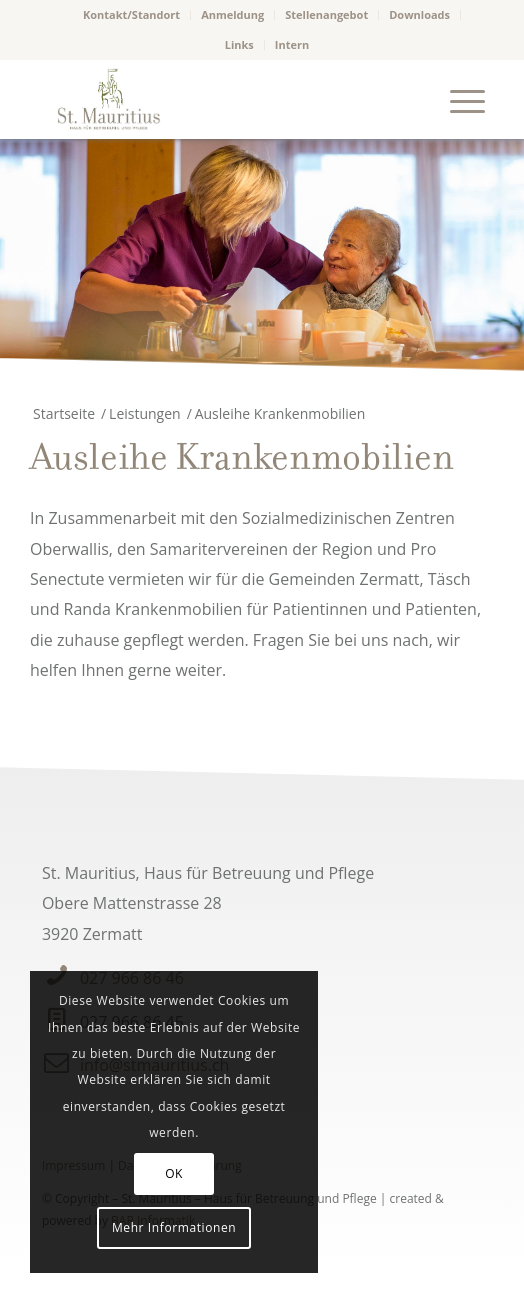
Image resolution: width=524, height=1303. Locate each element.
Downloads (419, 14)
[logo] (217, 99)
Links (239, 44)
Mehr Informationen (174, 1227)
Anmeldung (232, 14)
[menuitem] (132, 15)
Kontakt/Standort (131, 14)
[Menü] (457, 99)
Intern (292, 44)
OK (174, 1173)
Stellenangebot (326, 14)
